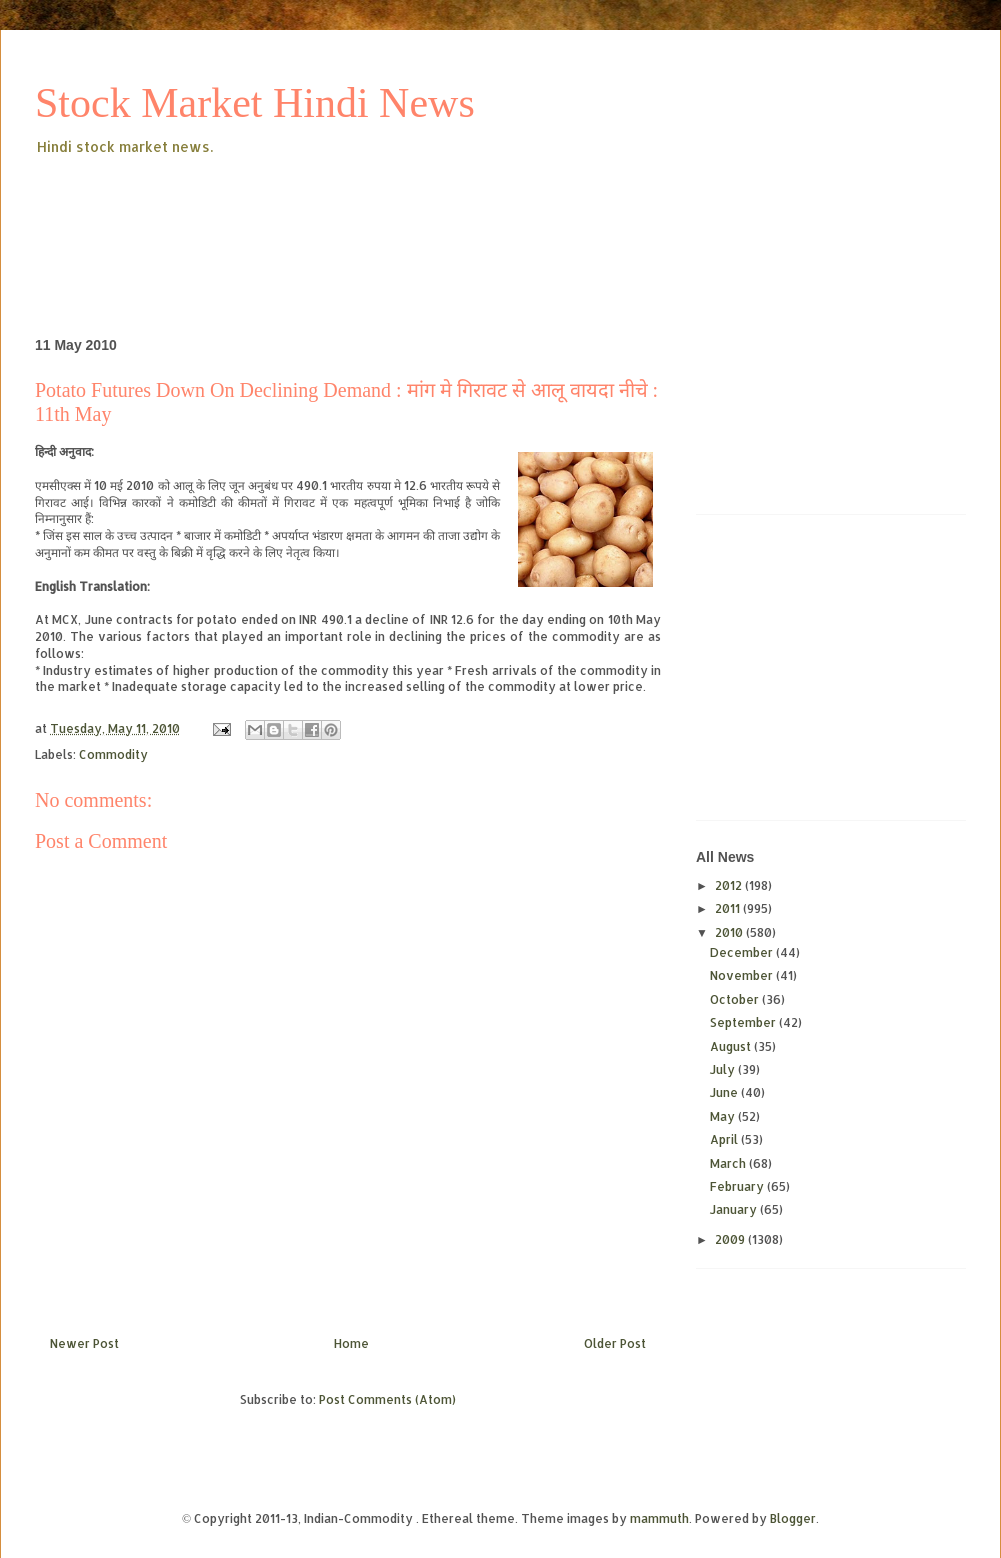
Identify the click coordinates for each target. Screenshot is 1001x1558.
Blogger (793, 1518)
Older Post (615, 1343)
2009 (731, 1239)
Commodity (113, 754)
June (725, 1092)
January (735, 1209)
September (744, 1022)
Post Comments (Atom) (387, 1399)
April (725, 1139)
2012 (730, 885)
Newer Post (84, 1343)
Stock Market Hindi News (255, 103)
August (732, 1046)
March (729, 1163)
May (724, 1116)
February (738, 1186)
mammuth (659, 1518)
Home (351, 1343)
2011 (729, 908)
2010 (730, 932)
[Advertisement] (399, 214)
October (736, 999)
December (743, 952)
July (724, 1069)
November (743, 975)
